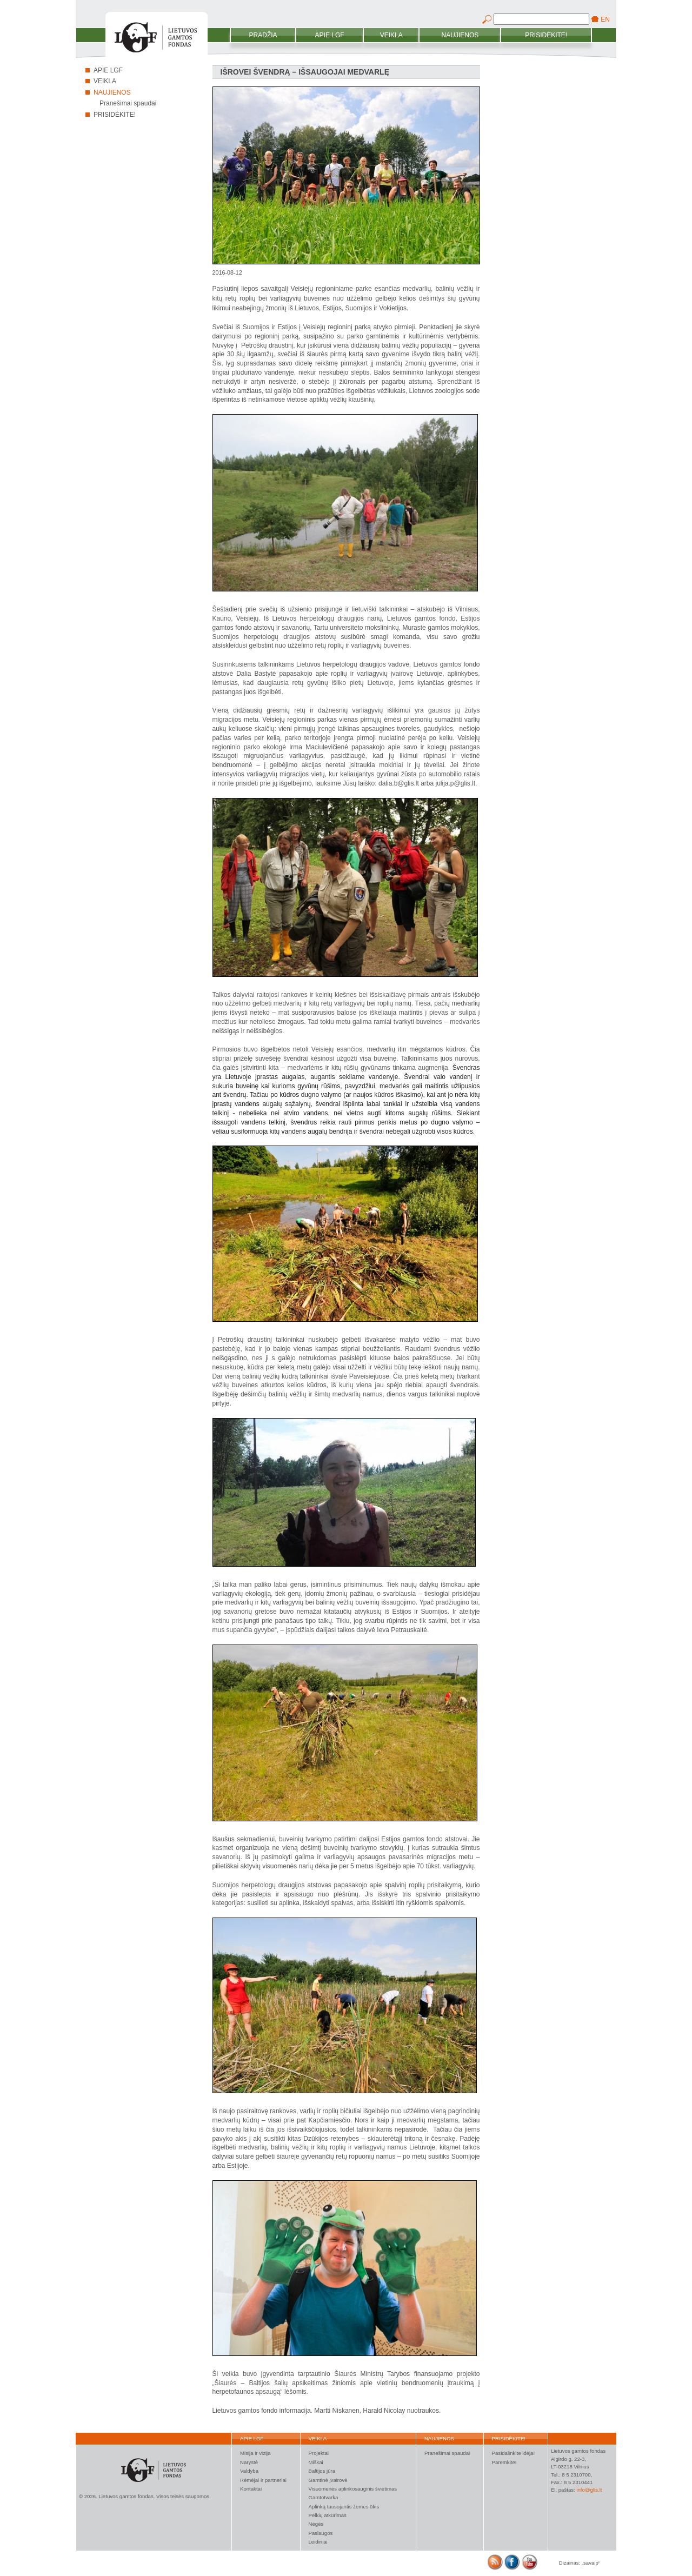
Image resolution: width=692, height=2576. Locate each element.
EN (605, 19)
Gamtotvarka (323, 2497)
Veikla (391, 35)
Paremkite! (504, 2462)
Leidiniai (318, 2542)
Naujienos (460, 35)
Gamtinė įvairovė (328, 2480)
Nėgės (316, 2524)
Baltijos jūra (322, 2471)
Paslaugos (321, 2533)
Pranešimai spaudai (127, 103)
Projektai (319, 2453)
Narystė (249, 2462)
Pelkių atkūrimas (328, 2515)
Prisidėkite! (546, 35)
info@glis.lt (589, 2490)
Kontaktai (251, 2489)
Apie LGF (329, 35)
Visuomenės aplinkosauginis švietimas (353, 2489)
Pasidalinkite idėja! (513, 2453)
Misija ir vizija (255, 2453)
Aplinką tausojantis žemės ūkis (344, 2507)
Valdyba (249, 2471)
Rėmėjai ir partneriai (263, 2480)
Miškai (316, 2462)
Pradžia (263, 35)
